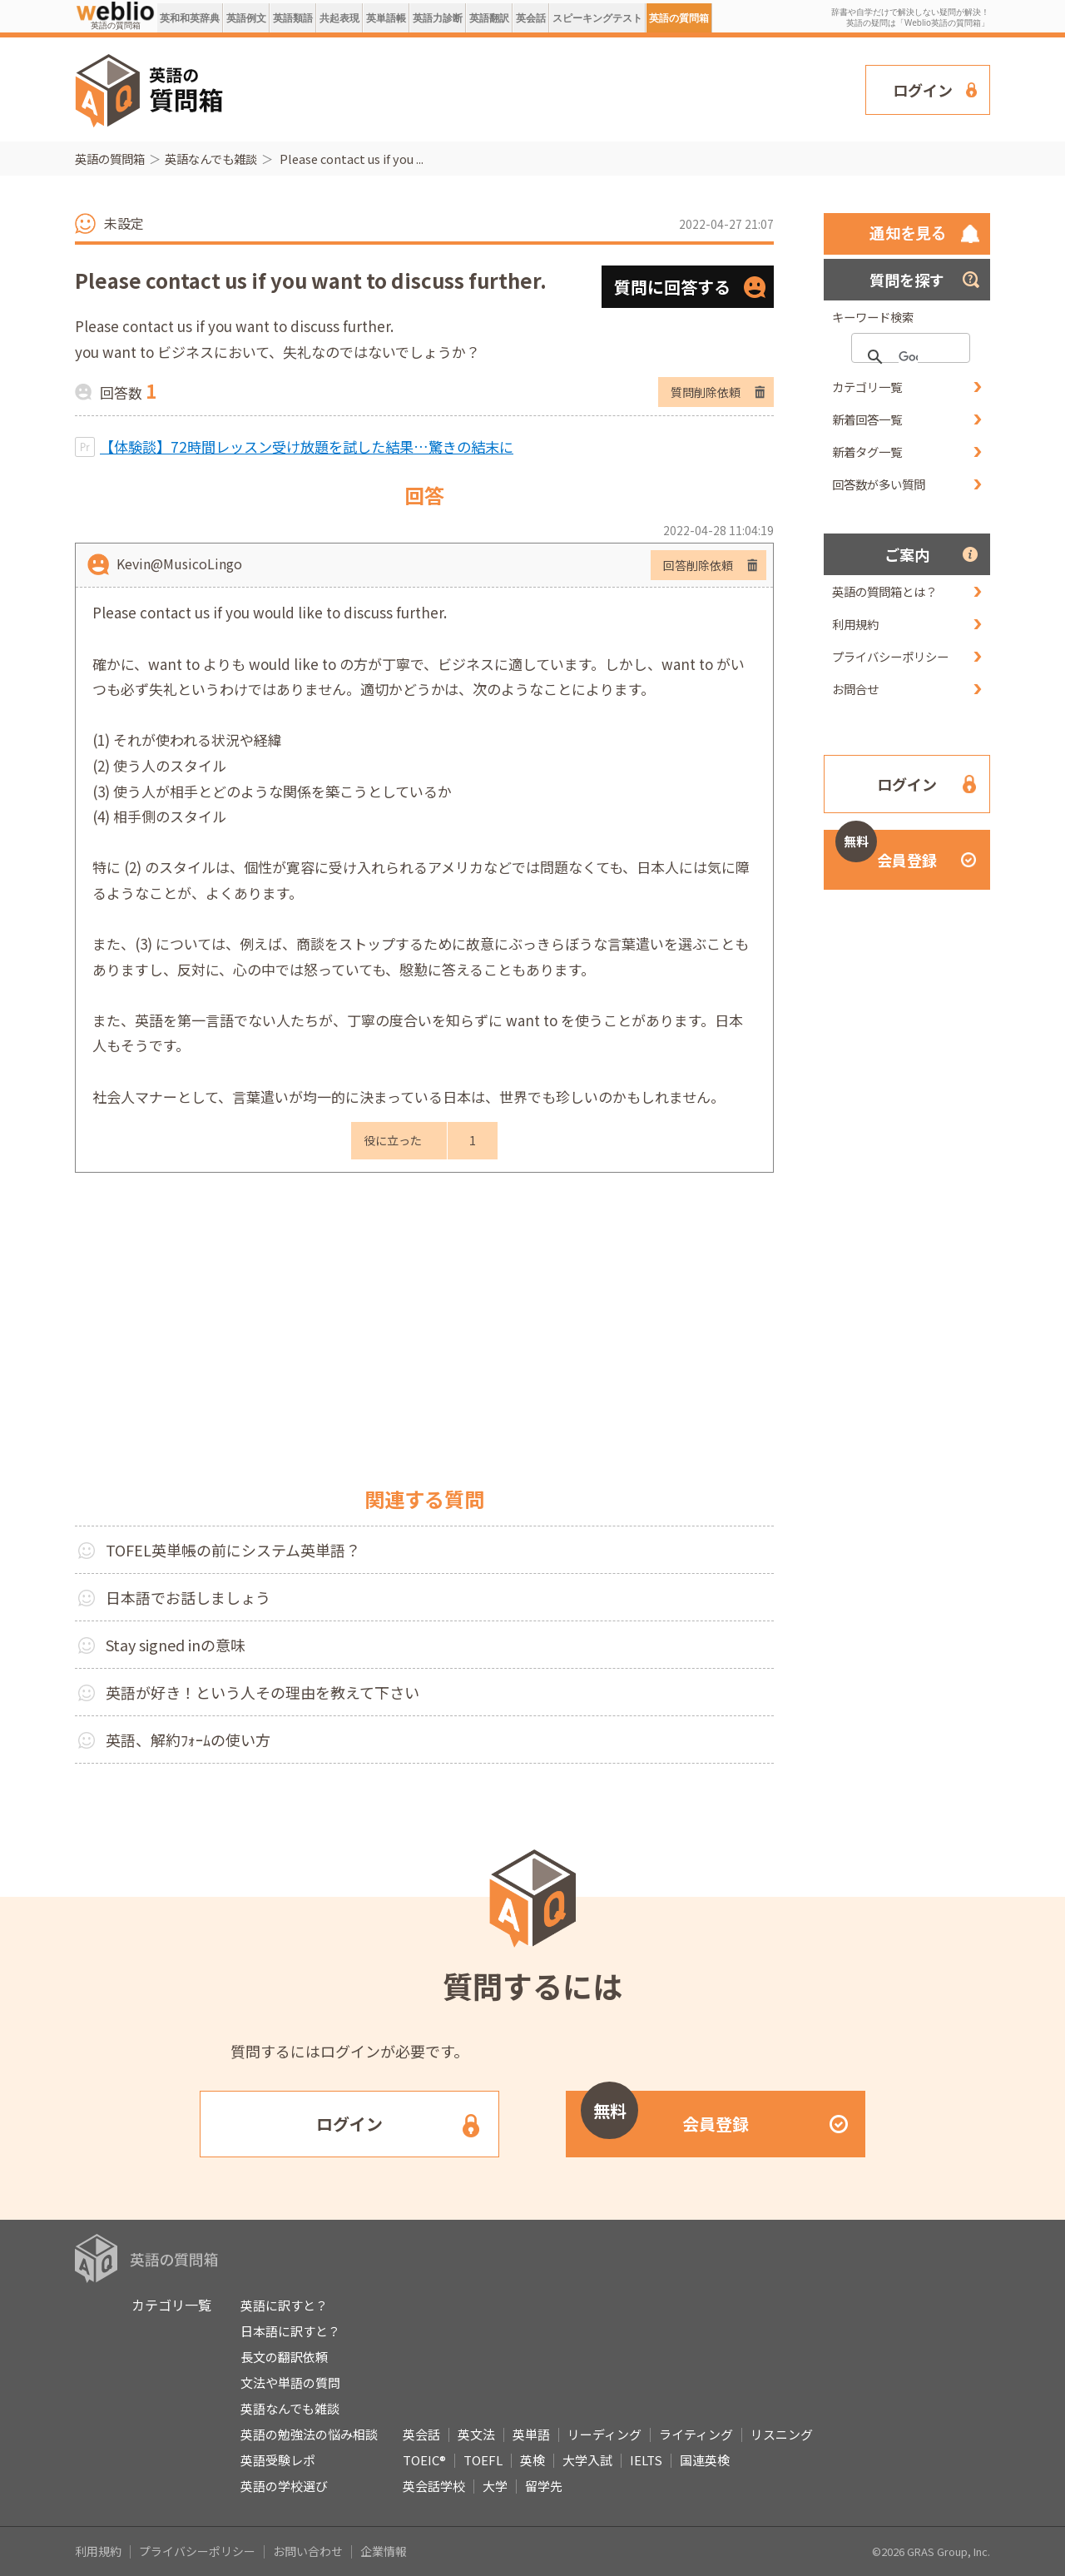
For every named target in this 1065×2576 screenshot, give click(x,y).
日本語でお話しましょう (188, 1597)
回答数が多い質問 (878, 484)
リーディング (604, 2434)
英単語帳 (386, 18)
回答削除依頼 (698, 565)
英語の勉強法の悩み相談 (309, 2434)
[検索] (908, 357)
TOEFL (483, 2460)
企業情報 (383, 2551)
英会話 (531, 18)
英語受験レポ (277, 2460)
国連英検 (705, 2460)
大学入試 (587, 2460)
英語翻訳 (489, 18)
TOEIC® (424, 2460)
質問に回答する (672, 287)
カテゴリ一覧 (867, 386)
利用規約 (855, 624)
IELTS (646, 2460)
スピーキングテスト (597, 18)
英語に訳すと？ (284, 2305)
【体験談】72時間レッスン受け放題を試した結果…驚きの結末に (306, 446)
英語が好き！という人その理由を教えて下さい (262, 1692)
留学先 (543, 2485)
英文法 (476, 2434)
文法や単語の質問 (290, 2382)
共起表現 (339, 18)
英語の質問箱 (679, 18)
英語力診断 (438, 18)
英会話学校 (434, 2485)
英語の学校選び (284, 2485)
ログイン (923, 90)
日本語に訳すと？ (290, 2331)
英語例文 (246, 18)
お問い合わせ (308, 2551)
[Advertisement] (545, 88)
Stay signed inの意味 (175, 1644)
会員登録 (886, 850)
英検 (532, 2460)
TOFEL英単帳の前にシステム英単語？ (233, 1550)
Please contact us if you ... (350, 158)
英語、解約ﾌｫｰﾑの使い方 (188, 1739)
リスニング (781, 2434)
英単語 (531, 2434)
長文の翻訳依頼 (284, 2356)
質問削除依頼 (706, 392)
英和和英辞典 (190, 18)
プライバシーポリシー (890, 656)
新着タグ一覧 (867, 451)
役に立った (393, 1140)
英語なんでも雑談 (211, 158)
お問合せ (855, 688)
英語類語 (293, 18)
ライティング (696, 2434)
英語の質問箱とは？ (884, 591)
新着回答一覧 (867, 419)
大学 (495, 2485)
